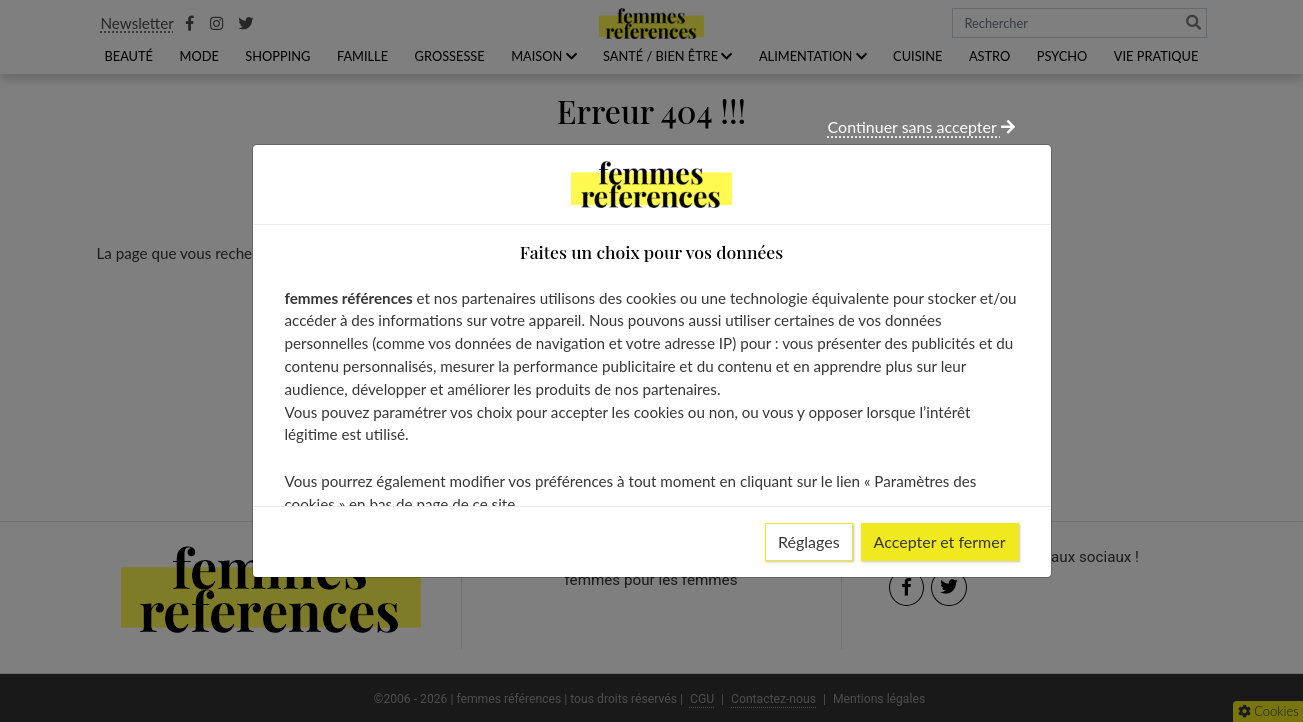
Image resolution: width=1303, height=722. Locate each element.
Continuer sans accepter (921, 126)
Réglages (809, 541)
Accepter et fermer (940, 541)
